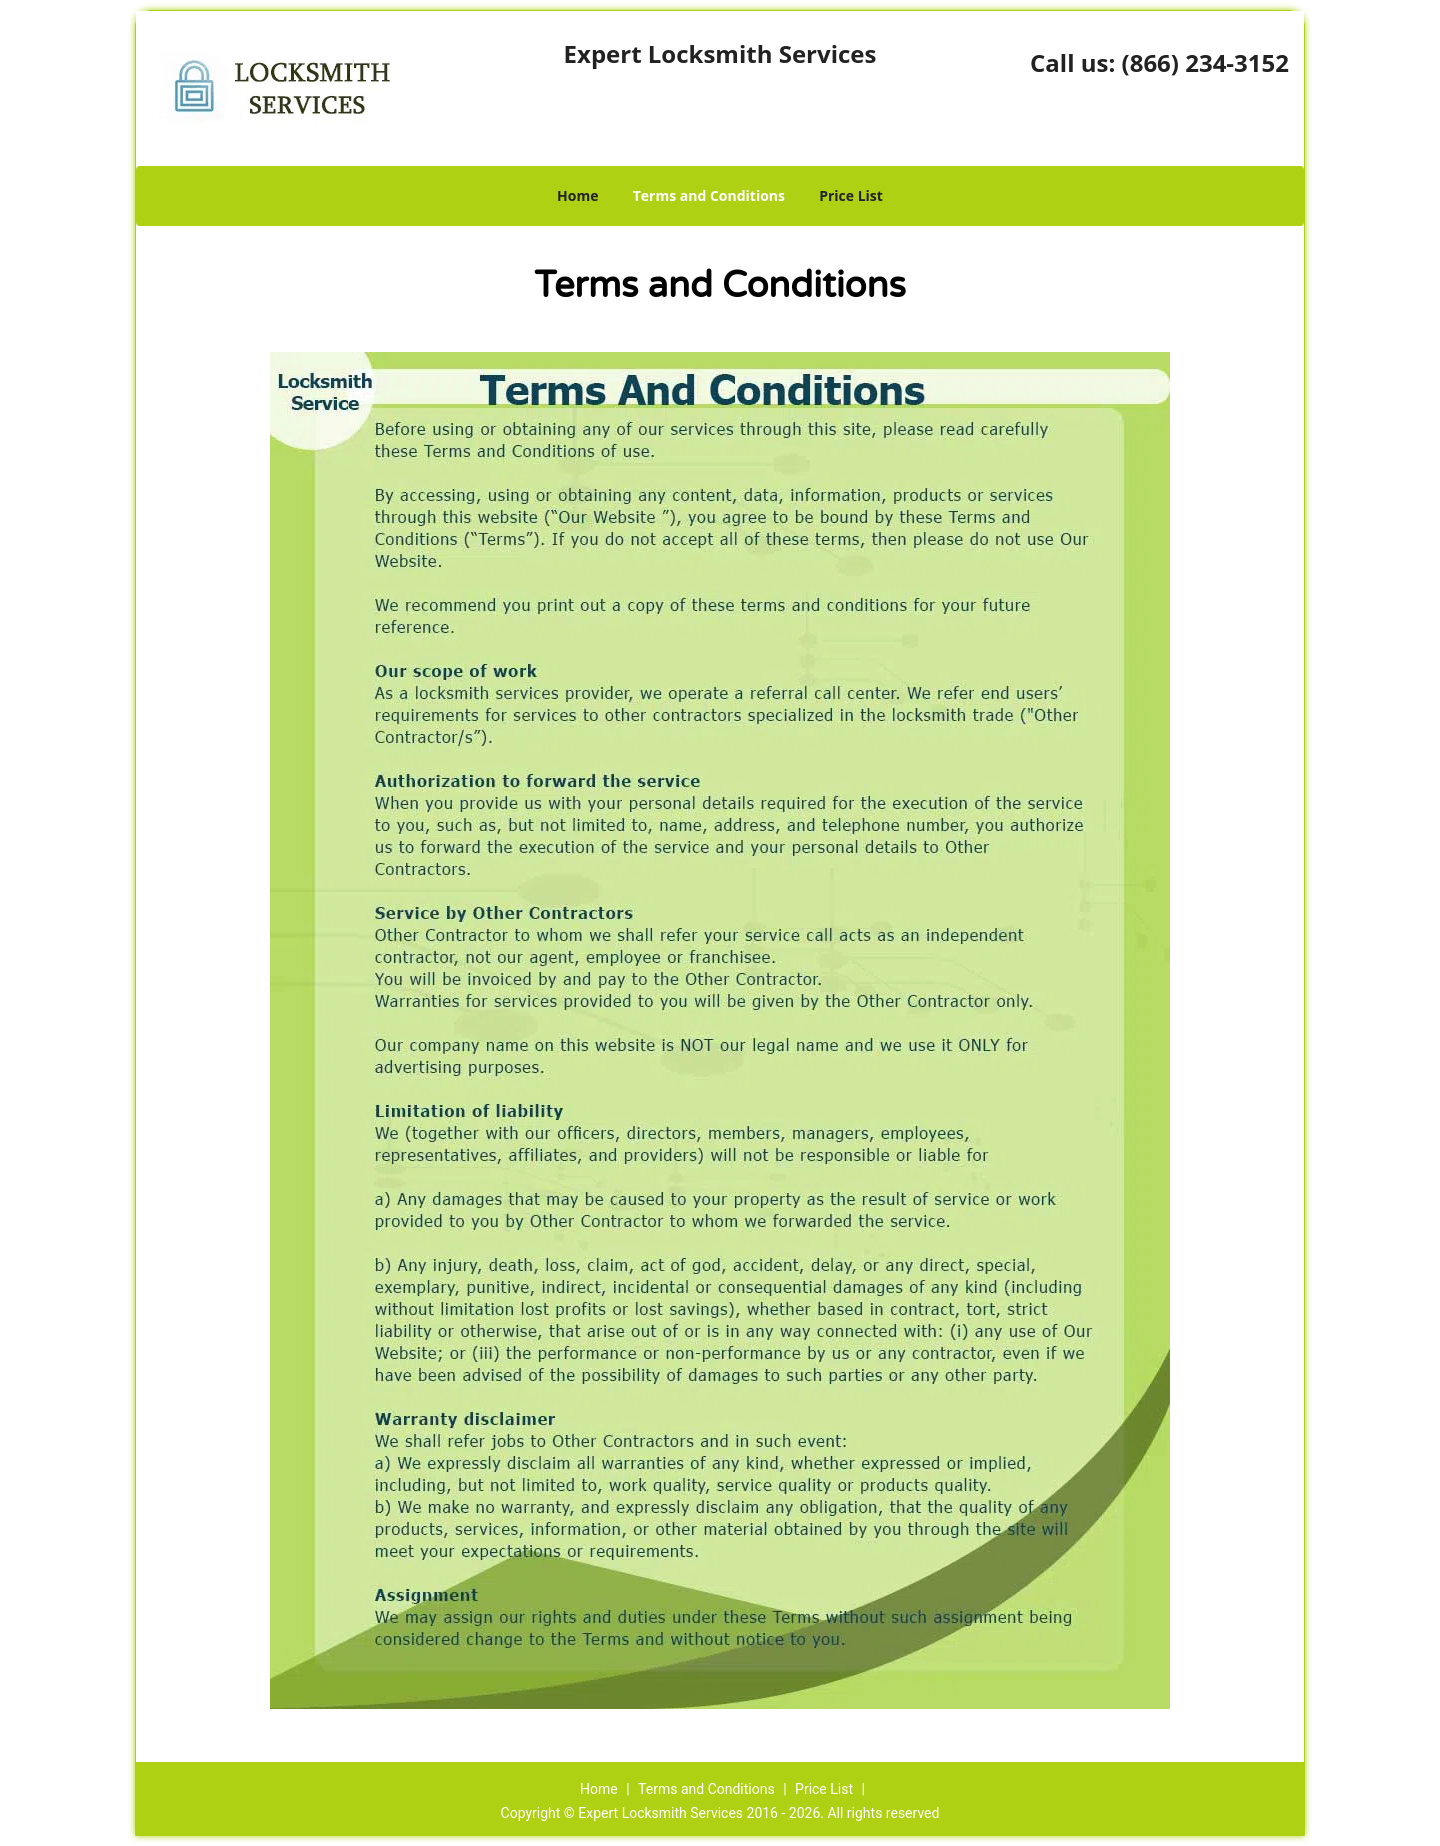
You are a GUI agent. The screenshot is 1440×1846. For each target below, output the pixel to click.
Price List (851, 195)
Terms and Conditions (709, 195)
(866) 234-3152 (1205, 62)
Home (577, 195)
